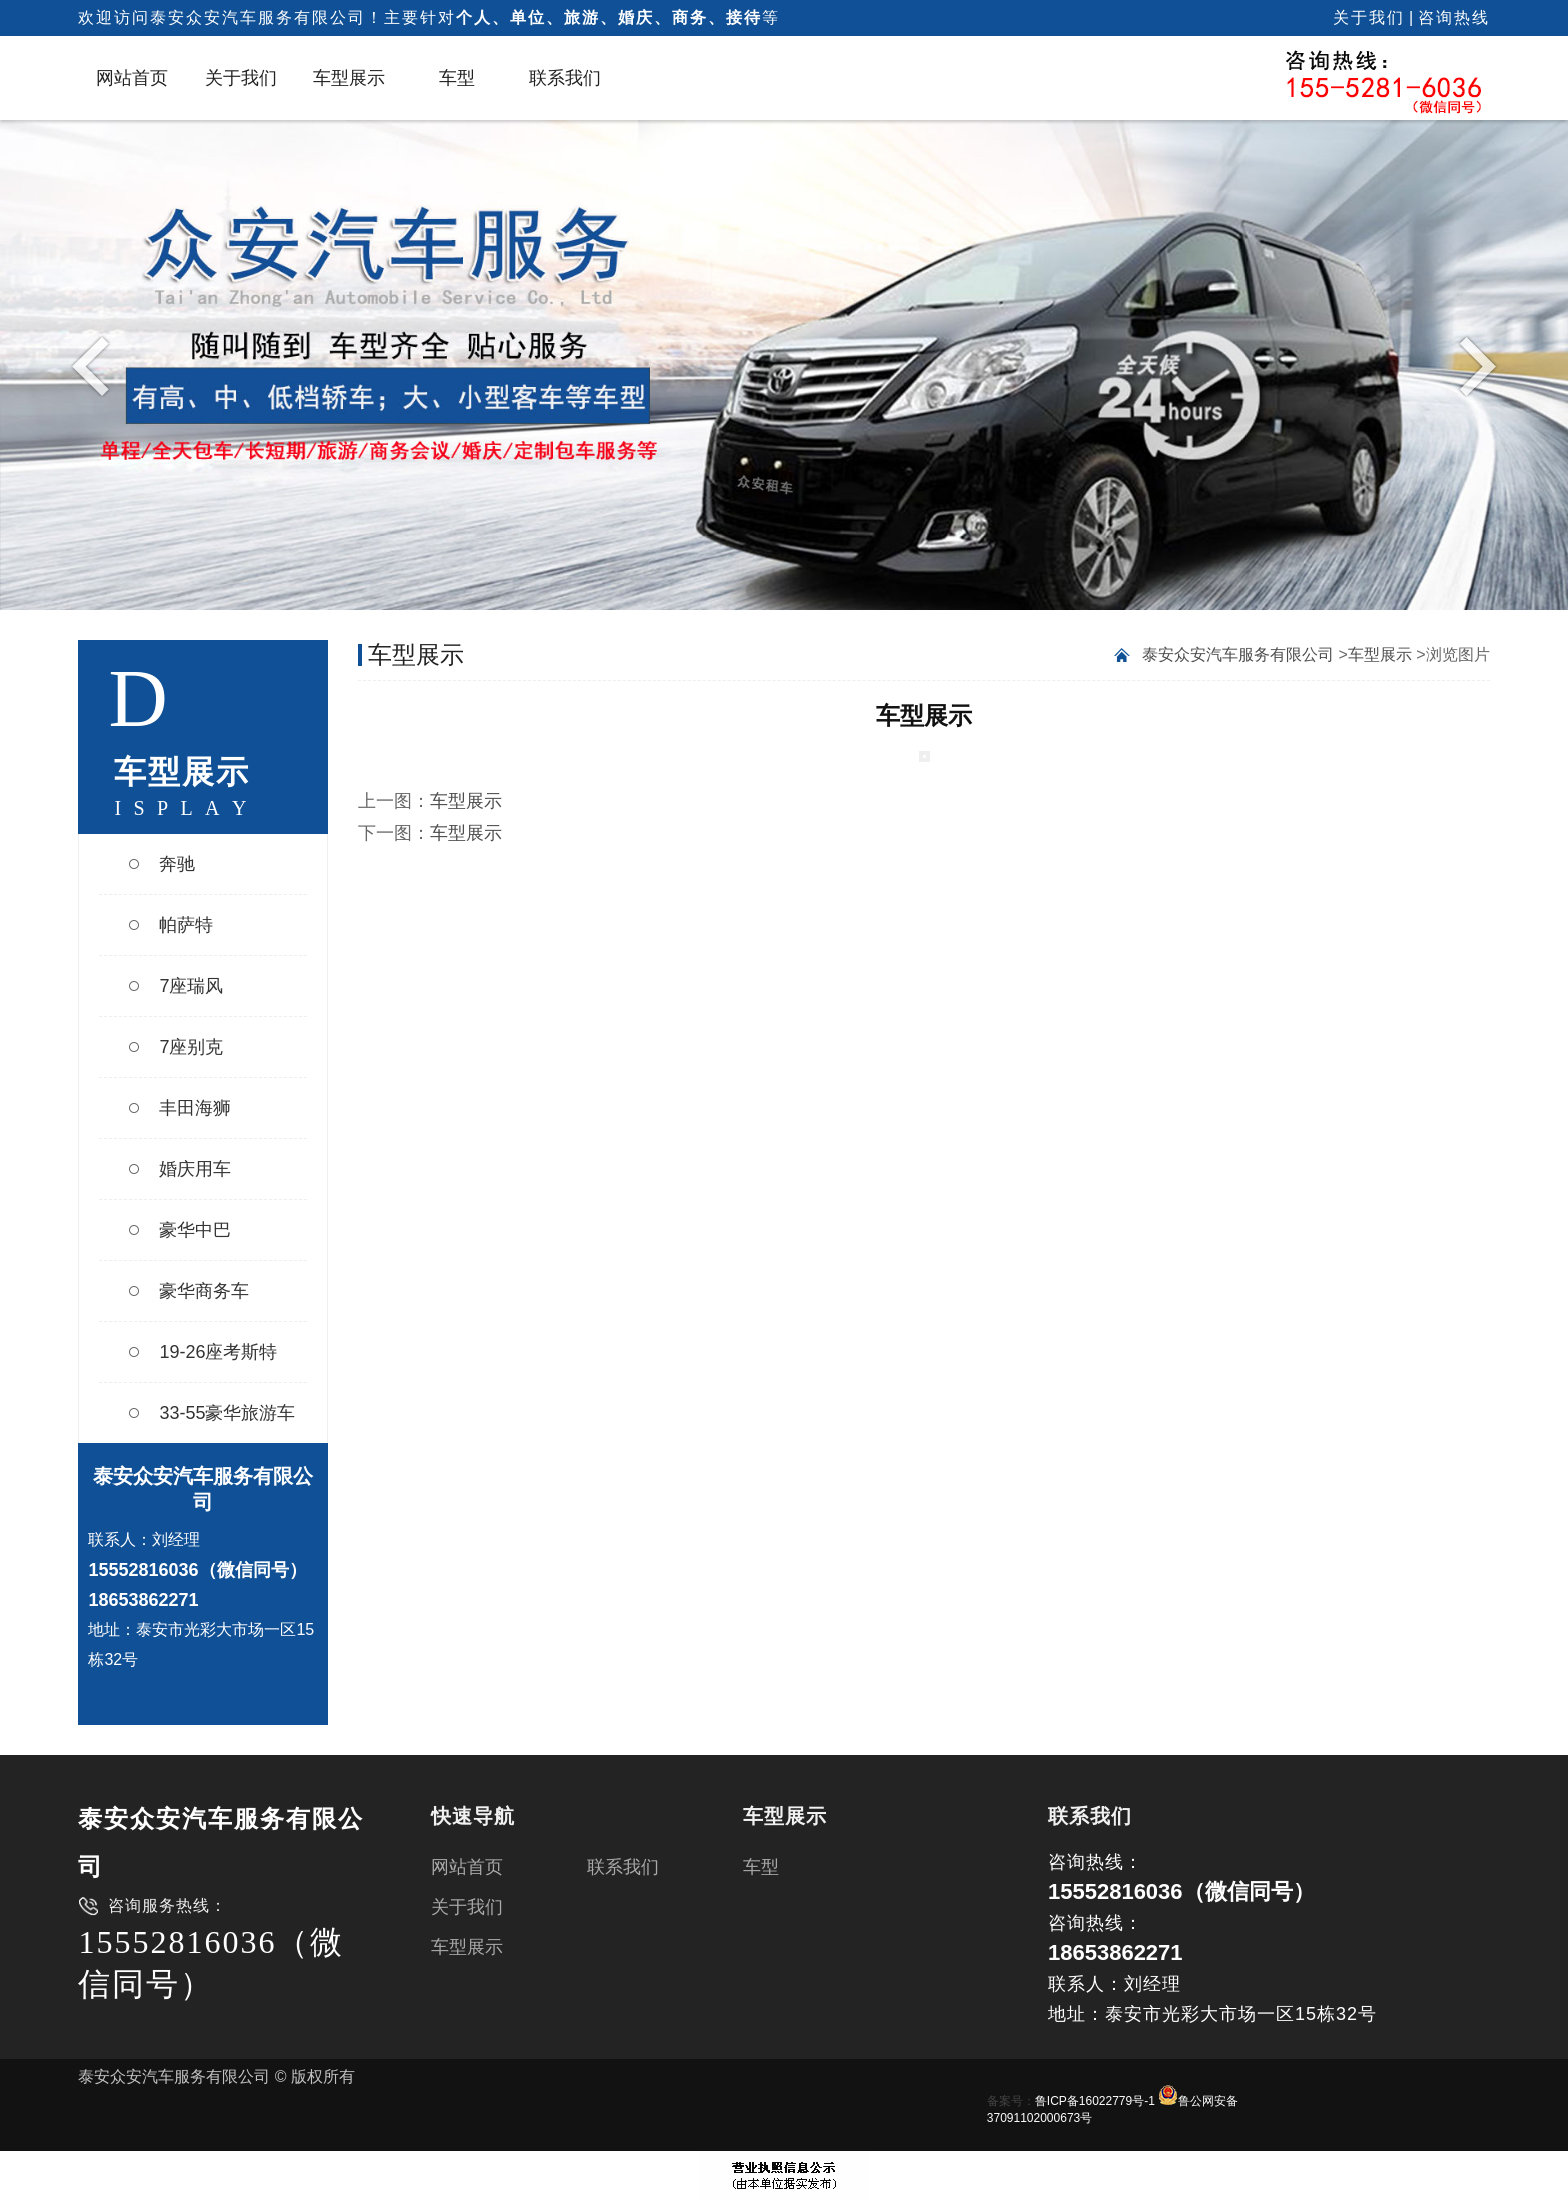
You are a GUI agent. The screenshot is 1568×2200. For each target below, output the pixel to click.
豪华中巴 (195, 1230)
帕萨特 (186, 925)
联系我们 (565, 78)
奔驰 (177, 864)
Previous (95, 365)
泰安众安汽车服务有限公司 (1238, 654)
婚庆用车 (195, 1169)
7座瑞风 (191, 986)
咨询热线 (1454, 17)
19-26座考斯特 (218, 1352)
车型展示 (349, 78)
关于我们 (1369, 17)
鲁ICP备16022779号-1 (1095, 2101)
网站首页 (132, 78)
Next (1472, 365)
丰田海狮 (195, 1108)
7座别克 (191, 1047)
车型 (457, 78)
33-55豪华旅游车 (227, 1413)
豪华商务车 (204, 1291)
